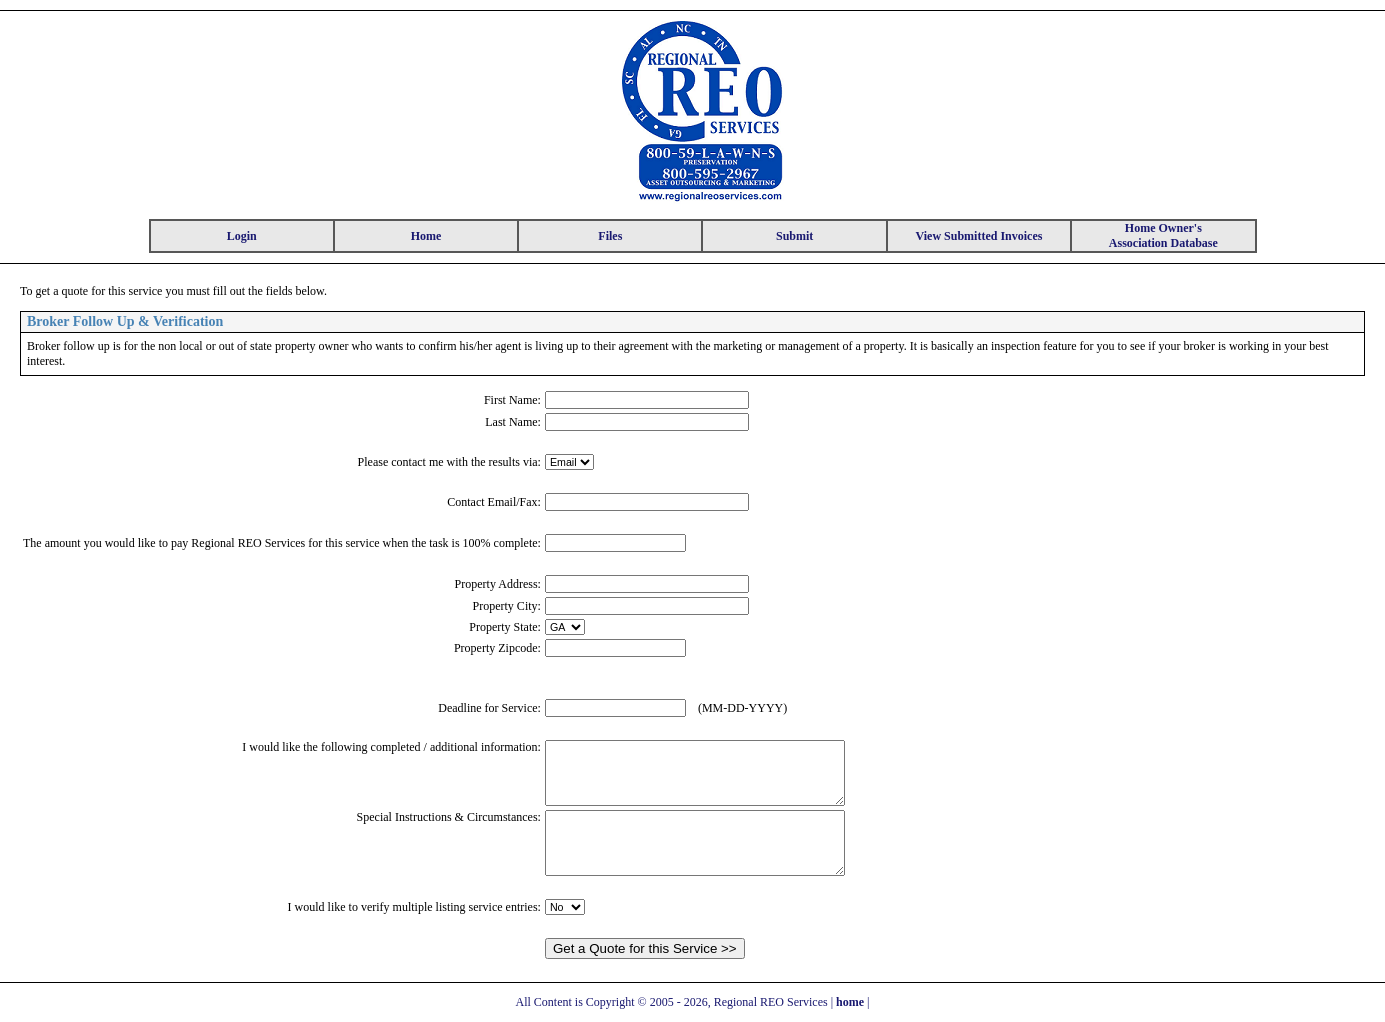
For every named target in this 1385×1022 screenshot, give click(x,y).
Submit (794, 236)
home (850, 1002)
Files (610, 236)
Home (426, 236)
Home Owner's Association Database (1163, 235)
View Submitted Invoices (979, 236)
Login (242, 236)
